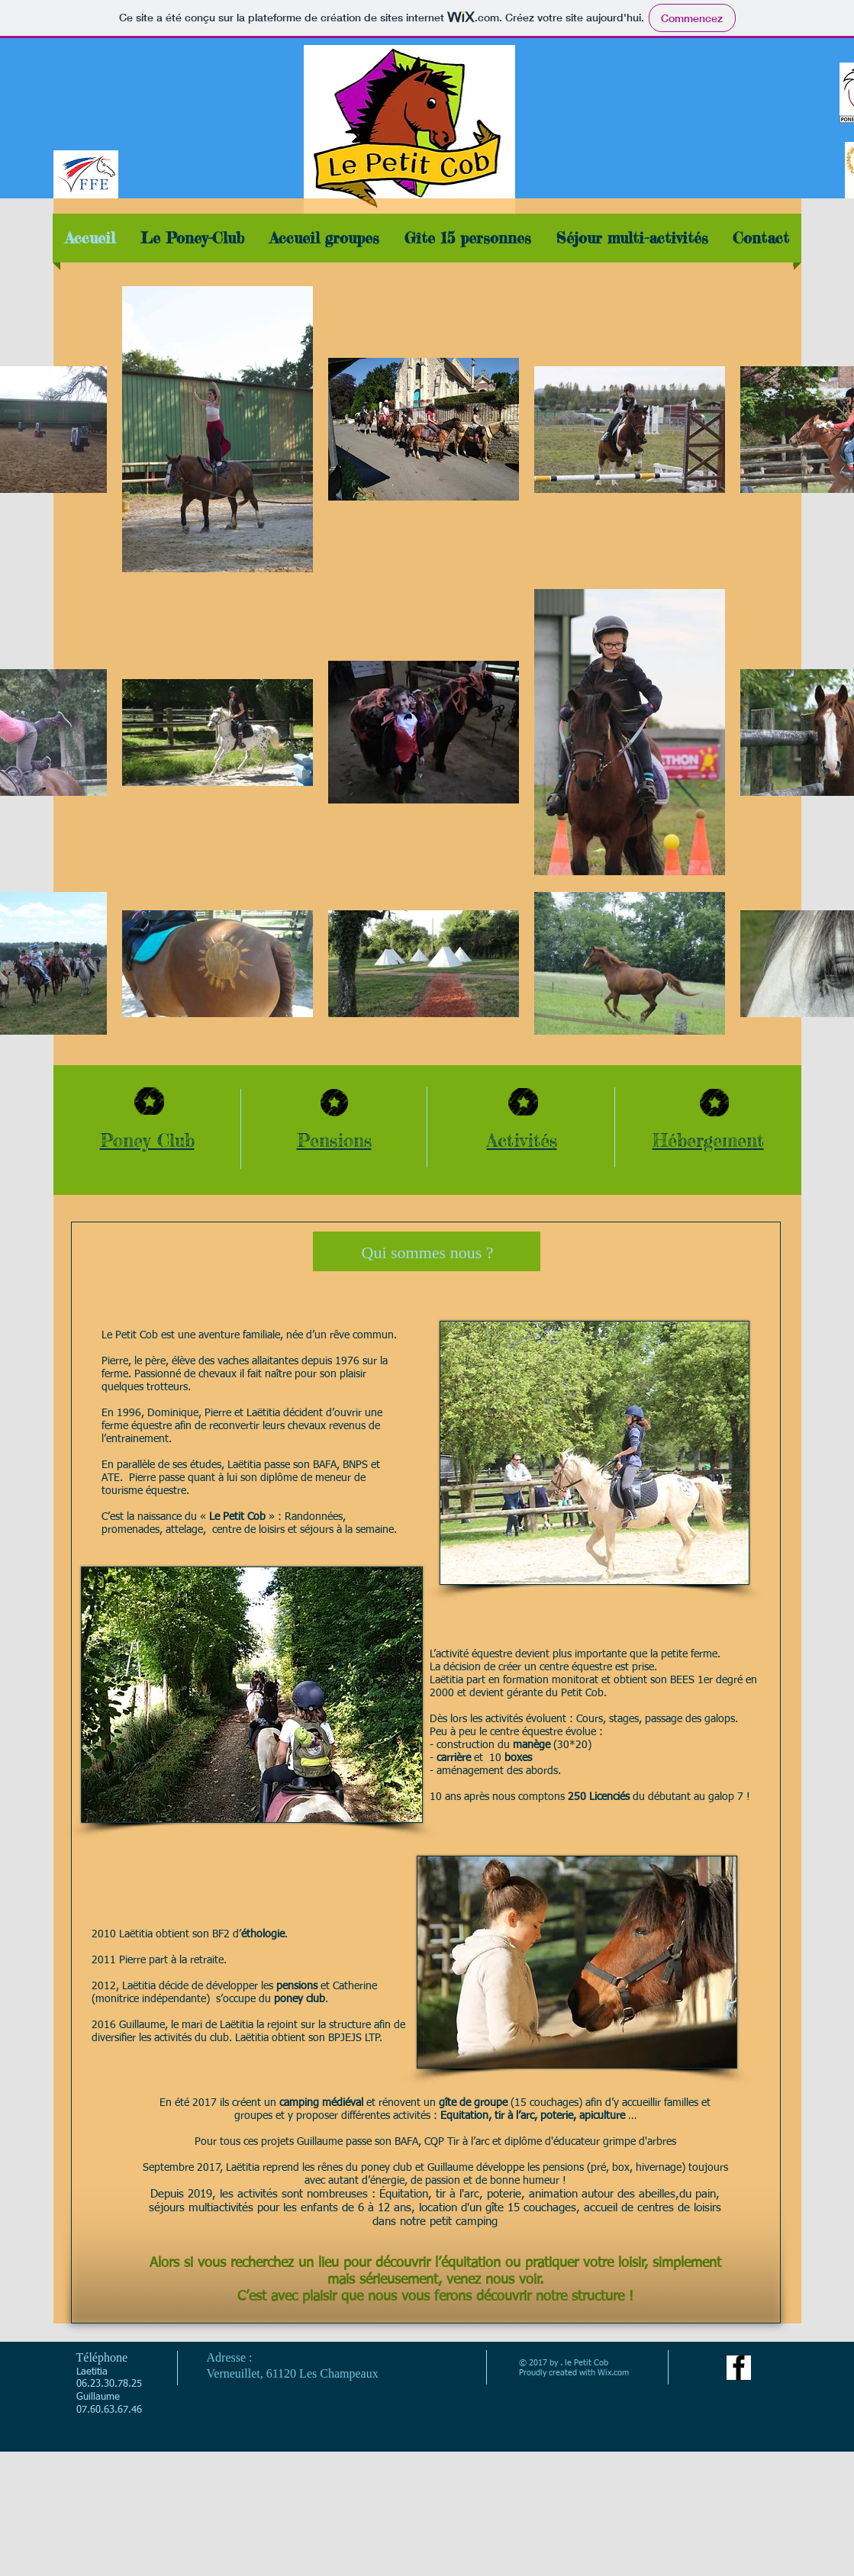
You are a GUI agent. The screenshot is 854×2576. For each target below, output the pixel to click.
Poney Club (147, 1140)
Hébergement (708, 1140)
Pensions (334, 1140)
